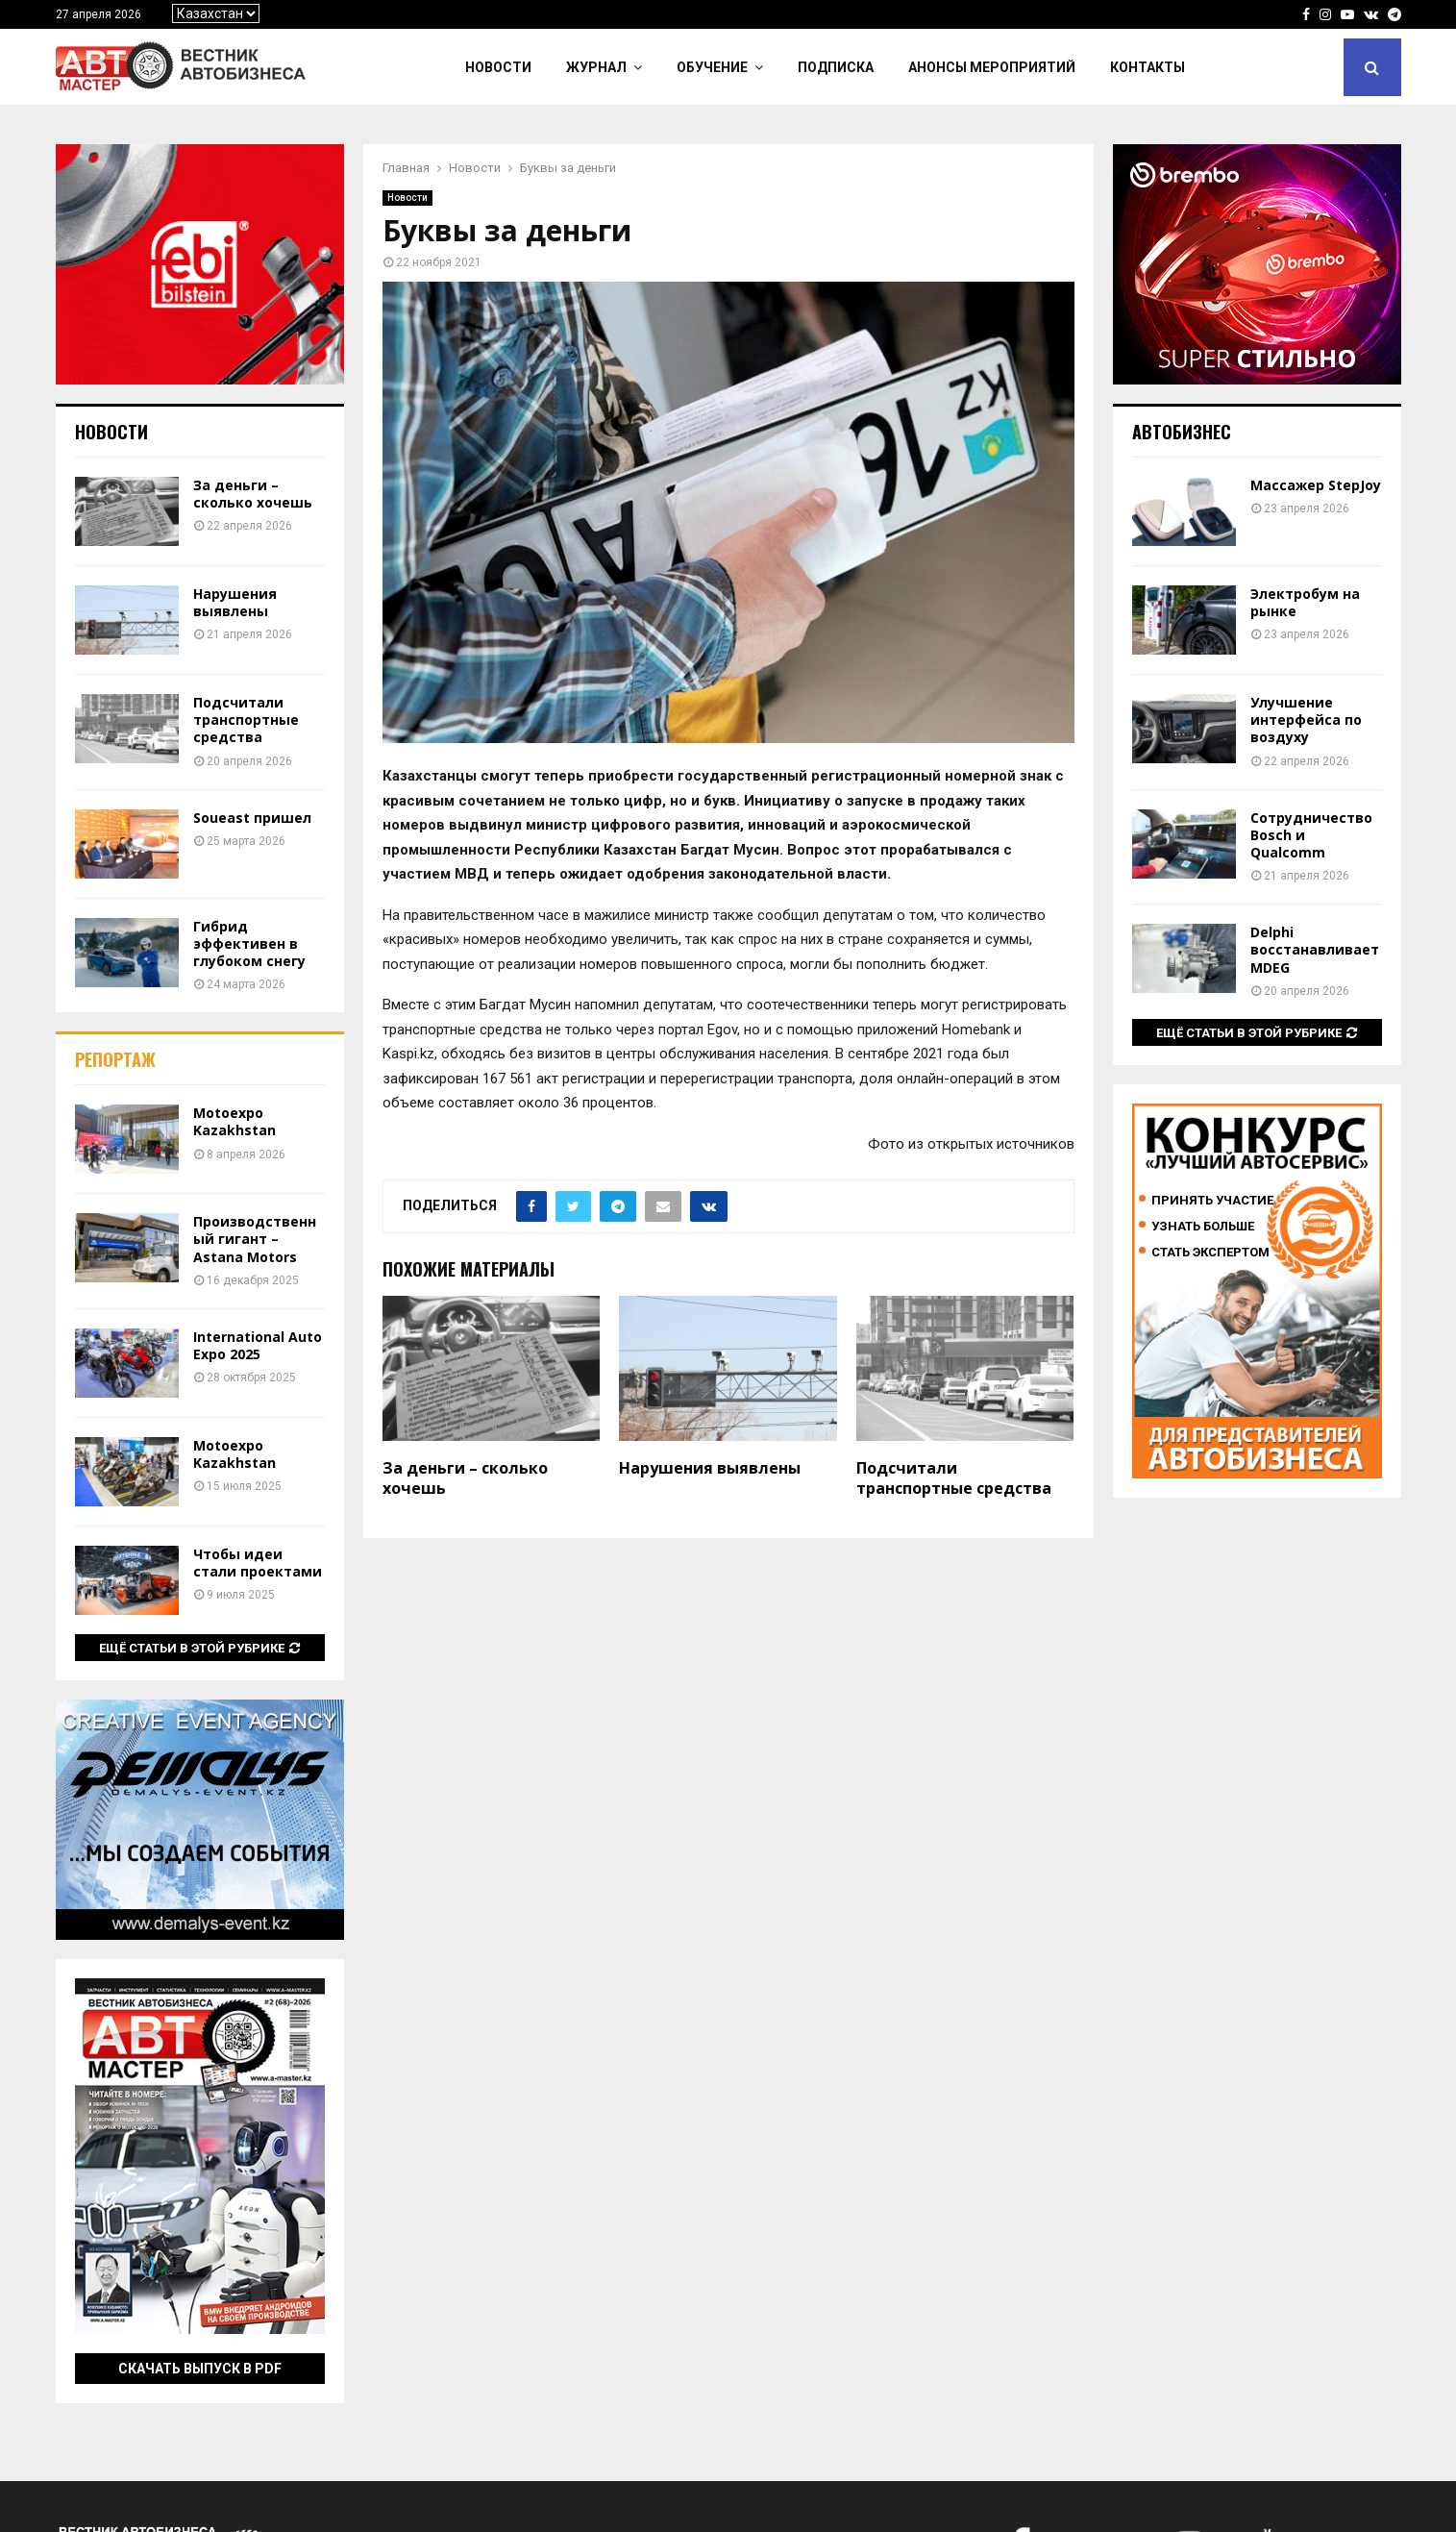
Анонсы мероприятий (991, 67)
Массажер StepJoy (1315, 485)
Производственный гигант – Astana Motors (254, 1238)
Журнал (596, 67)
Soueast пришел (252, 817)
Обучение (712, 67)
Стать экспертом (1210, 1252)
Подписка (836, 67)
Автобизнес (1181, 431)
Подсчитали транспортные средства (953, 1478)
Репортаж (115, 1059)
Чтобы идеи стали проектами (257, 1562)
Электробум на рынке (1305, 602)
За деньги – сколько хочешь (465, 1478)
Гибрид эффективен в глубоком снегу (249, 943)
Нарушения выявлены (710, 1467)
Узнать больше (1202, 1226)
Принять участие (1212, 1200)
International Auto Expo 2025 (257, 1345)
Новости (498, 67)
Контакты (1147, 67)
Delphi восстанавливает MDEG (1314, 949)
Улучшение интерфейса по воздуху (1306, 719)
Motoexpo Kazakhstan (234, 1121)
